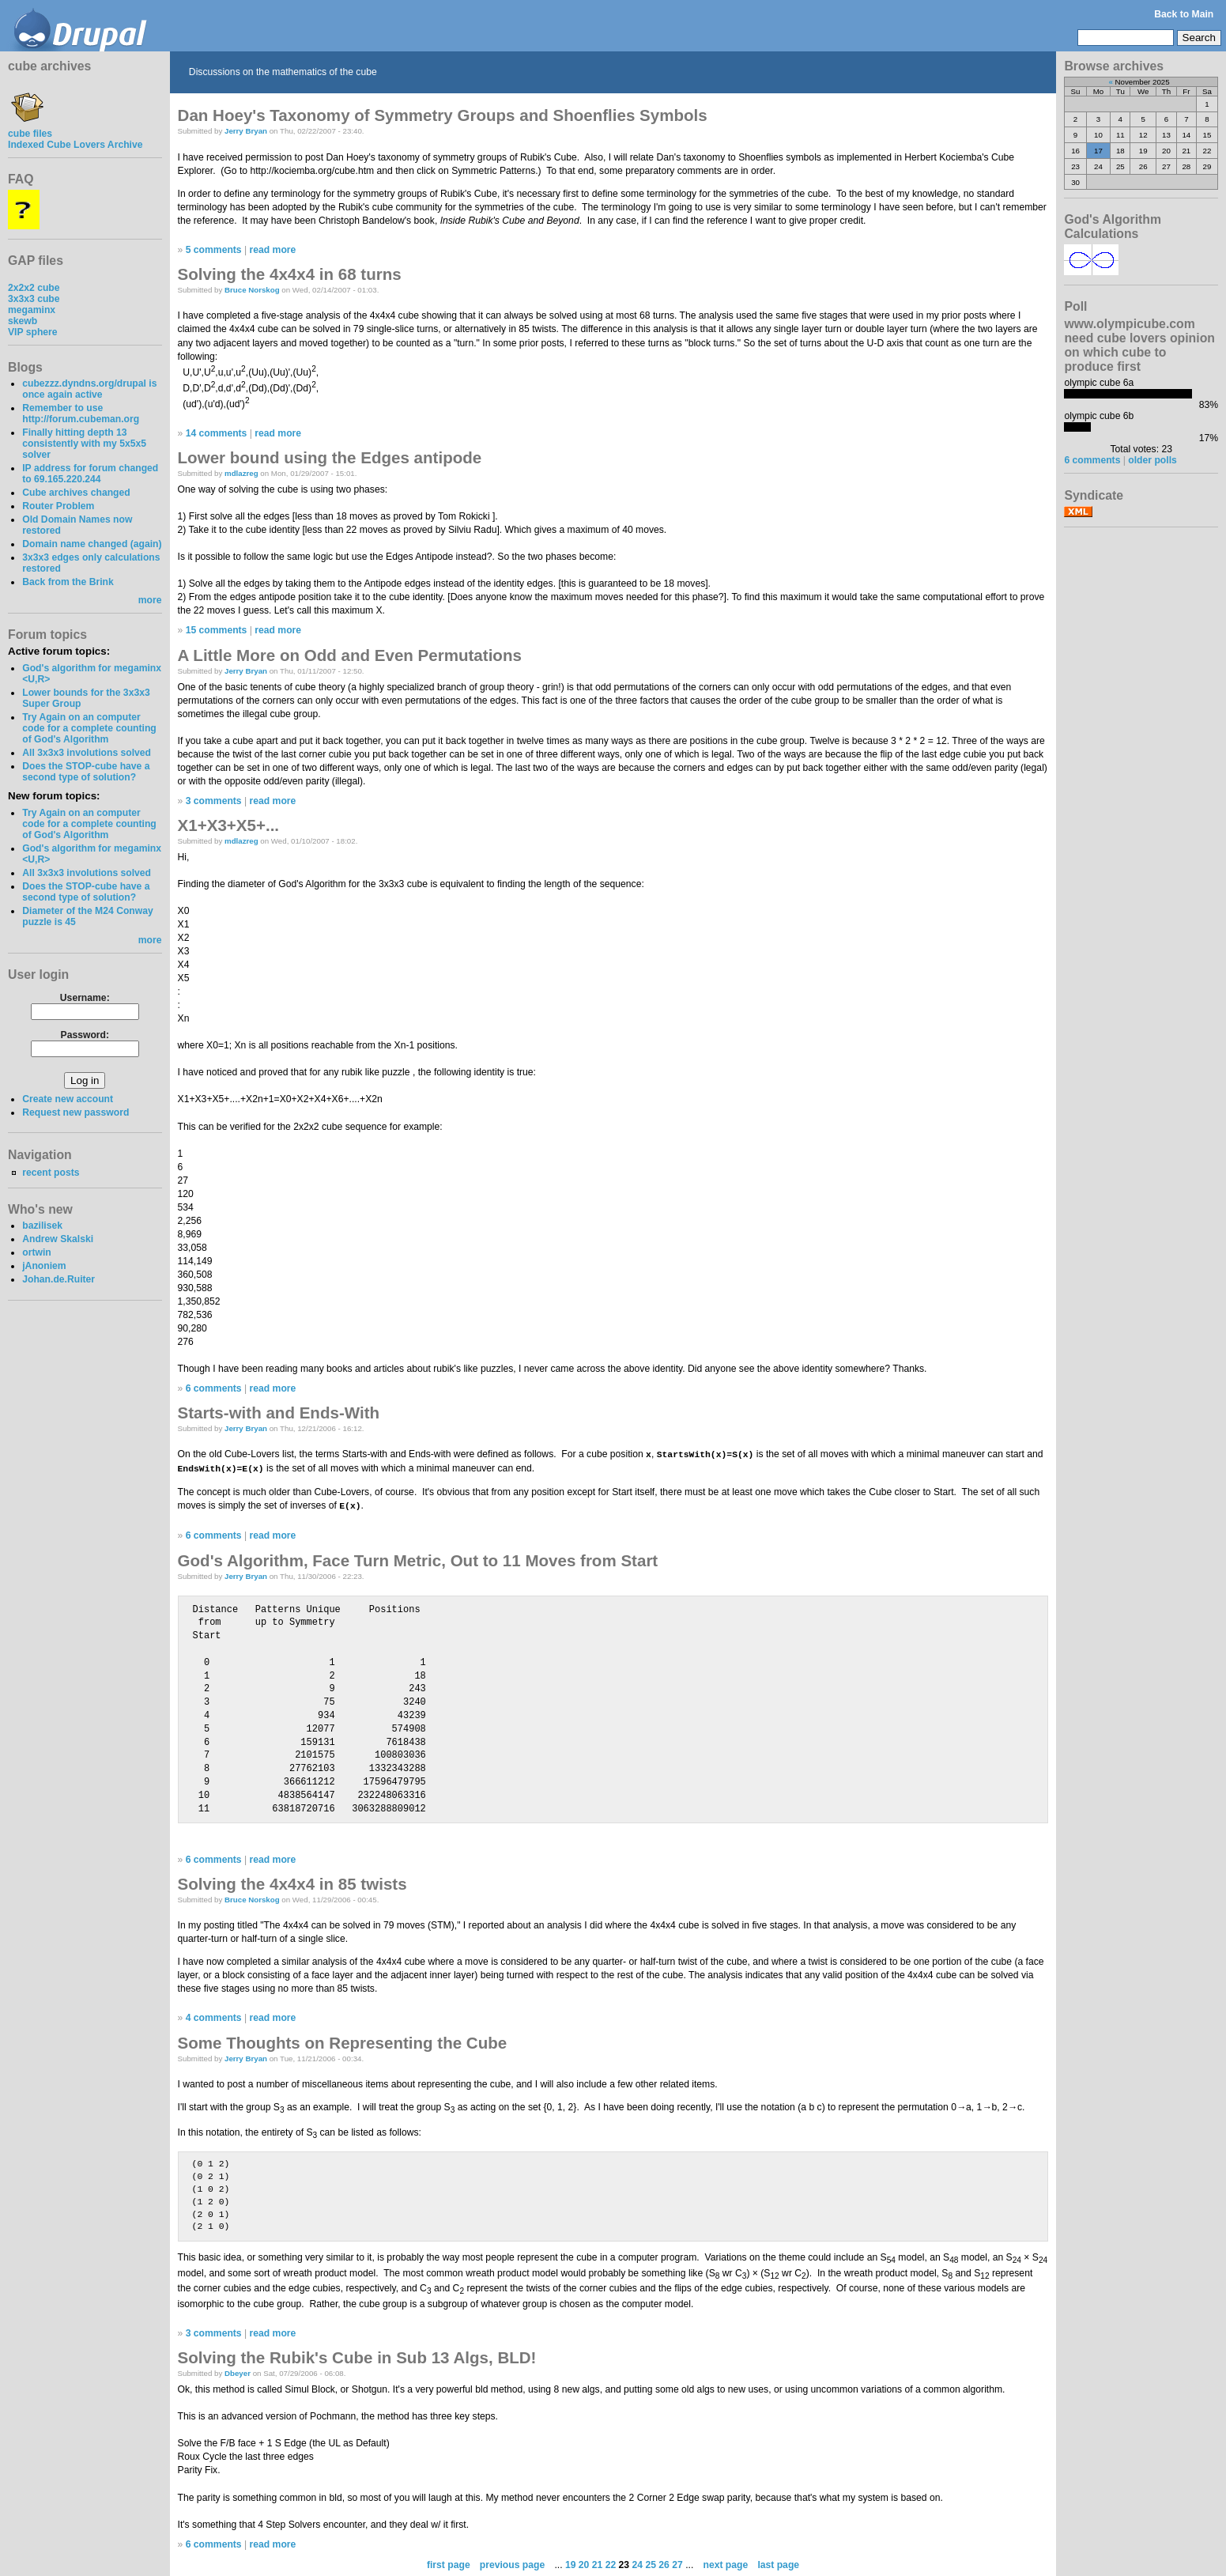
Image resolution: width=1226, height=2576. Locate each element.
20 (584, 2562)
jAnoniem (44, 1265)
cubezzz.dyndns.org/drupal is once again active (89, 389)
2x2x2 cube (34, 287)
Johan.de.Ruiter (58, 1279)
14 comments (216, 433)
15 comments (216, 630)
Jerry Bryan (245, 131)
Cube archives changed (76, 492)
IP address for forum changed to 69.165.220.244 (90, 474)
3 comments (214, 800)
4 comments (214, 2016)
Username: (85, 997)
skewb (22, 321)
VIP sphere (33, 332)
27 (677, 2562)
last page (778, 2562)
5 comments (214, 249)
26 (664, 2562)
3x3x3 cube (34, 298)
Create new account (67, 1099)
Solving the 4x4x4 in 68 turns (290, 274)
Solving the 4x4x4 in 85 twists (292, 1881)
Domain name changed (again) (91, 544)
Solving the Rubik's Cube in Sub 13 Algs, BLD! (357, 2356)
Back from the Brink (68, 581)
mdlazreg (241, 473)
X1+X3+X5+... (229, 825)
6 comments (214, 1388)
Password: (85, 1035)
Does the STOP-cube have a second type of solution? (85, 772)
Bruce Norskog (252, 289)
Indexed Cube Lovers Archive (75, 144)
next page (725, 2562)
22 (611, 2562)
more (150, 600)
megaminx (31, 309)
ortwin (36, 1252)
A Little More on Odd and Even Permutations (350, 655)
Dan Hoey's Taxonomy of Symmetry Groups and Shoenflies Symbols (442, 115)
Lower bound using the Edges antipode (330, 457)
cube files (30, 128)
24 (637, 2562)
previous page (512, 2562)
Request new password (75, 1112)
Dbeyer (237, 2371)
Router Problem (58, 506)
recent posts (50, 1172)
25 (650, 2562)
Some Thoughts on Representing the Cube (342, 2040)
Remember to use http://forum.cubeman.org (80, 413)
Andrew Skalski (57, 1239)
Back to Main (1183, 14)
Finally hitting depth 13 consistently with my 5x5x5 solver (84, 443)
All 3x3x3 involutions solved (86, 752)
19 (570, 2562)
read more (273, 249)
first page (448, 2562)
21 (597, 2562)
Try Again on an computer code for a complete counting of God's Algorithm (89, 728)
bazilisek (42, 1225)
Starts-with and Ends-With (279, 1412)
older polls (1152, 460)
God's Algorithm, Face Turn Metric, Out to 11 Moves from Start (418, 1558)
